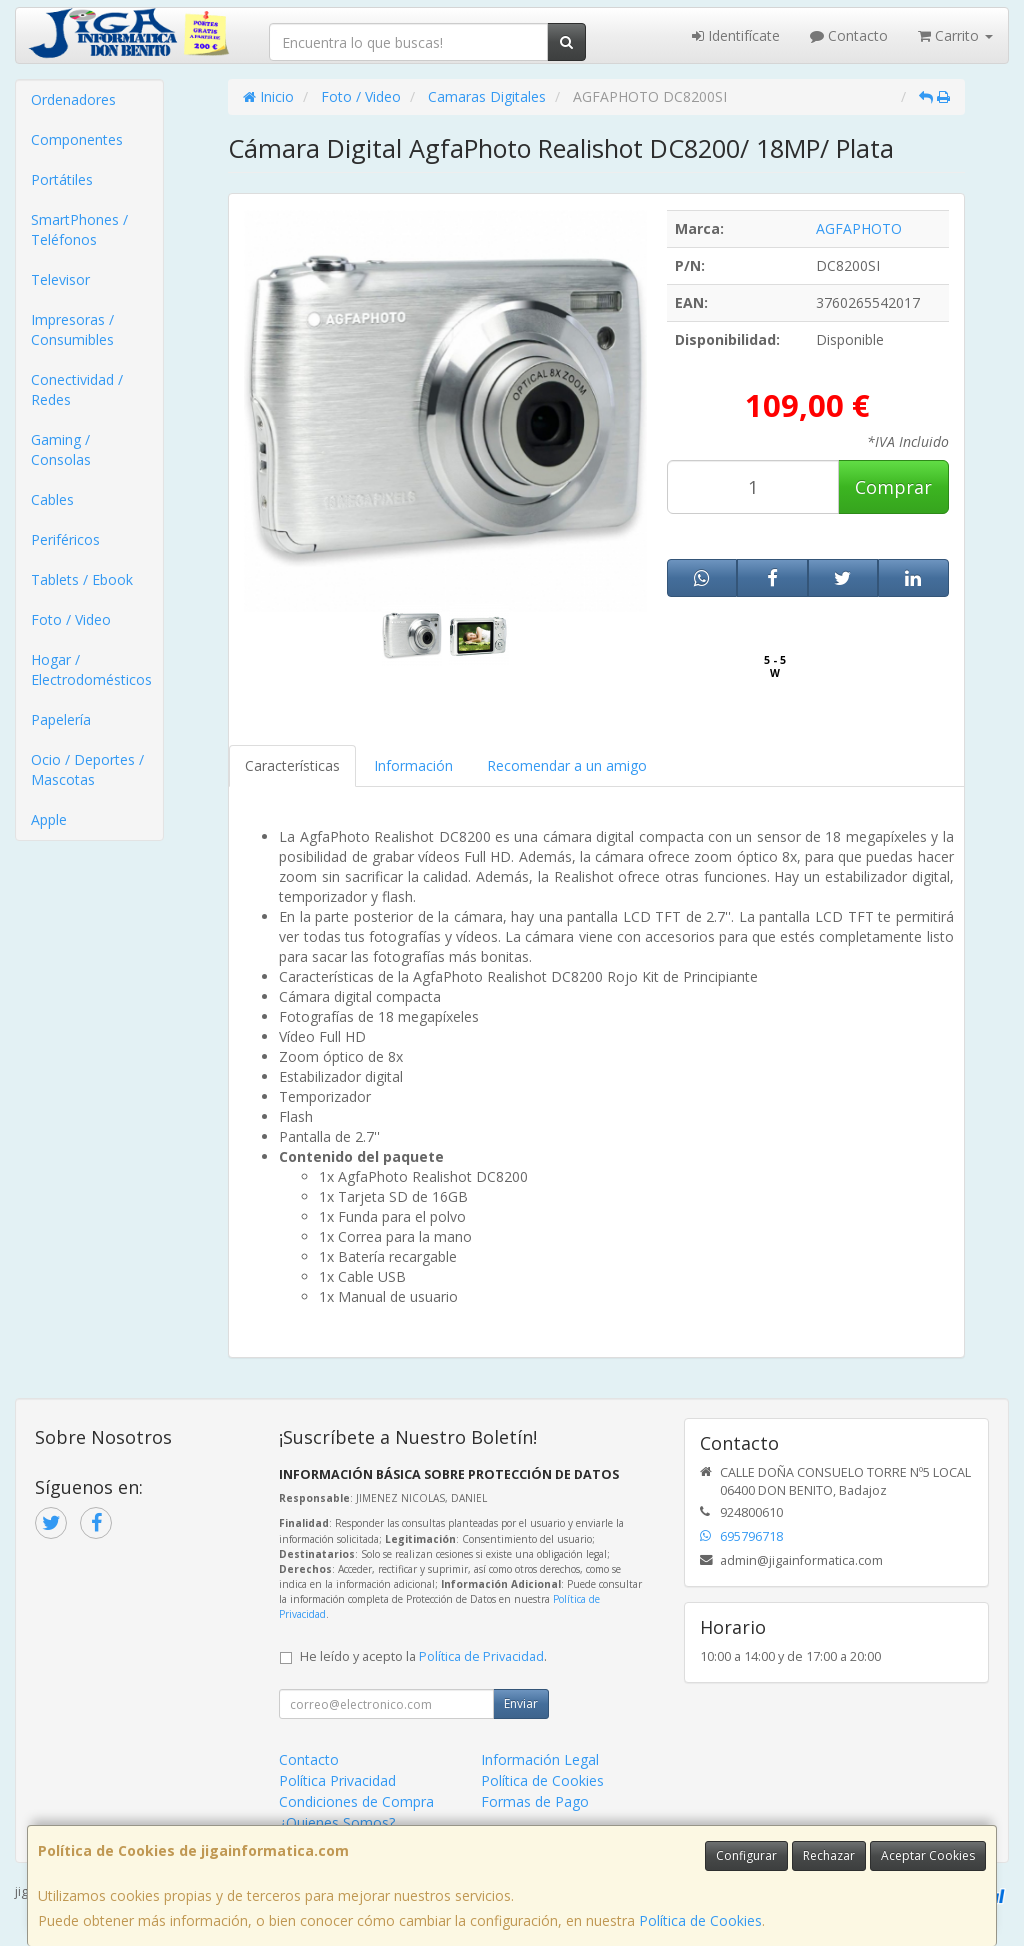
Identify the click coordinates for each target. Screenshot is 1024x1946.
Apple (49, 819)
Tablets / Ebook (82, 579)
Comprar (893, 487)
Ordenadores (73, 99)
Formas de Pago (535, 1801)
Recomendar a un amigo (567, 765)
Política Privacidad (337, 1780)
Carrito (955, 35)
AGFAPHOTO (859, 228)
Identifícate (736, 35)
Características (292, 765)
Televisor (60, 279)
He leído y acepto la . (423, 1656)
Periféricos (65, 539)
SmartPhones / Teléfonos (79, 229)
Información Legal (540, 1759)
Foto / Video (71, 619)
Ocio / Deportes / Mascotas (87, 769)
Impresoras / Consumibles (72, 329)
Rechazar (829, 1855)
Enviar (521, 1703)
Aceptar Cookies (928, 1855)
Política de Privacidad (481, 1656)
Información (413, 765)
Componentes (77, 139)
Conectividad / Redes (77, 389)
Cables (52, 499)
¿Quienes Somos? (337, 1822)
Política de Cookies (700, 1920)
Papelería (61, 719)
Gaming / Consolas (61, 449)
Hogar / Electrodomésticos (91, 669)
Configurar (746, 1855)
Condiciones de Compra (356, 1801)
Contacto (849, 35)
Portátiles (62, 179)
